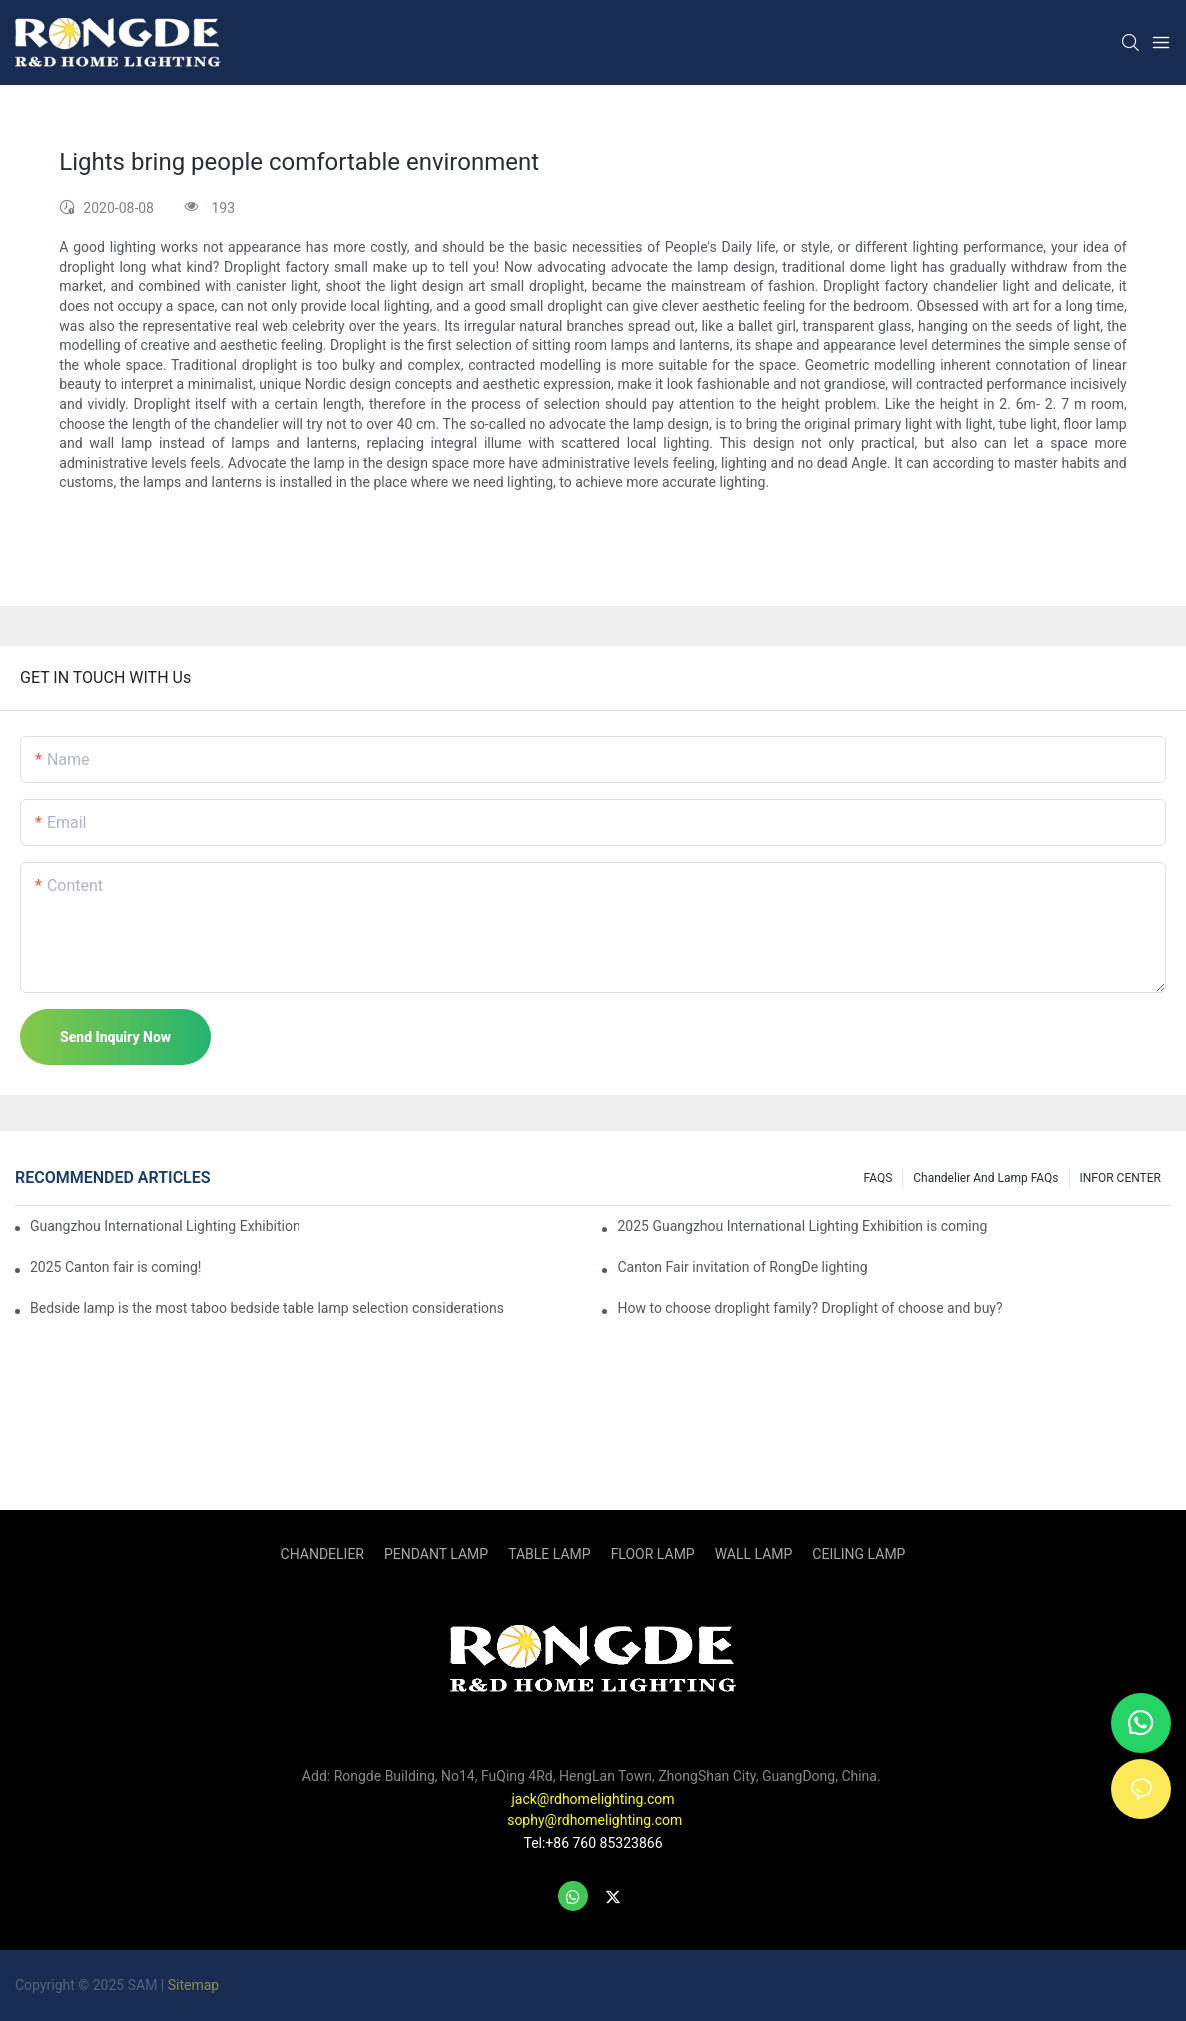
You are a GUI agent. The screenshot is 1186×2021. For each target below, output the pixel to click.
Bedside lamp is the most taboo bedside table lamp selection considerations (267, 1308)
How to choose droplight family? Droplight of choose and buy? (809, 1308)
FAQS (878, 1178)
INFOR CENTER (1120, 1178)
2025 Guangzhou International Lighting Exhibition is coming (802, 1226)
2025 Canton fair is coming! (115, 1267)
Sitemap (193, 1985)
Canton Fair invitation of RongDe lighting (742, 1267)
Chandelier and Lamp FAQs (985, 1178)
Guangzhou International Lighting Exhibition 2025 (164, 1226)
